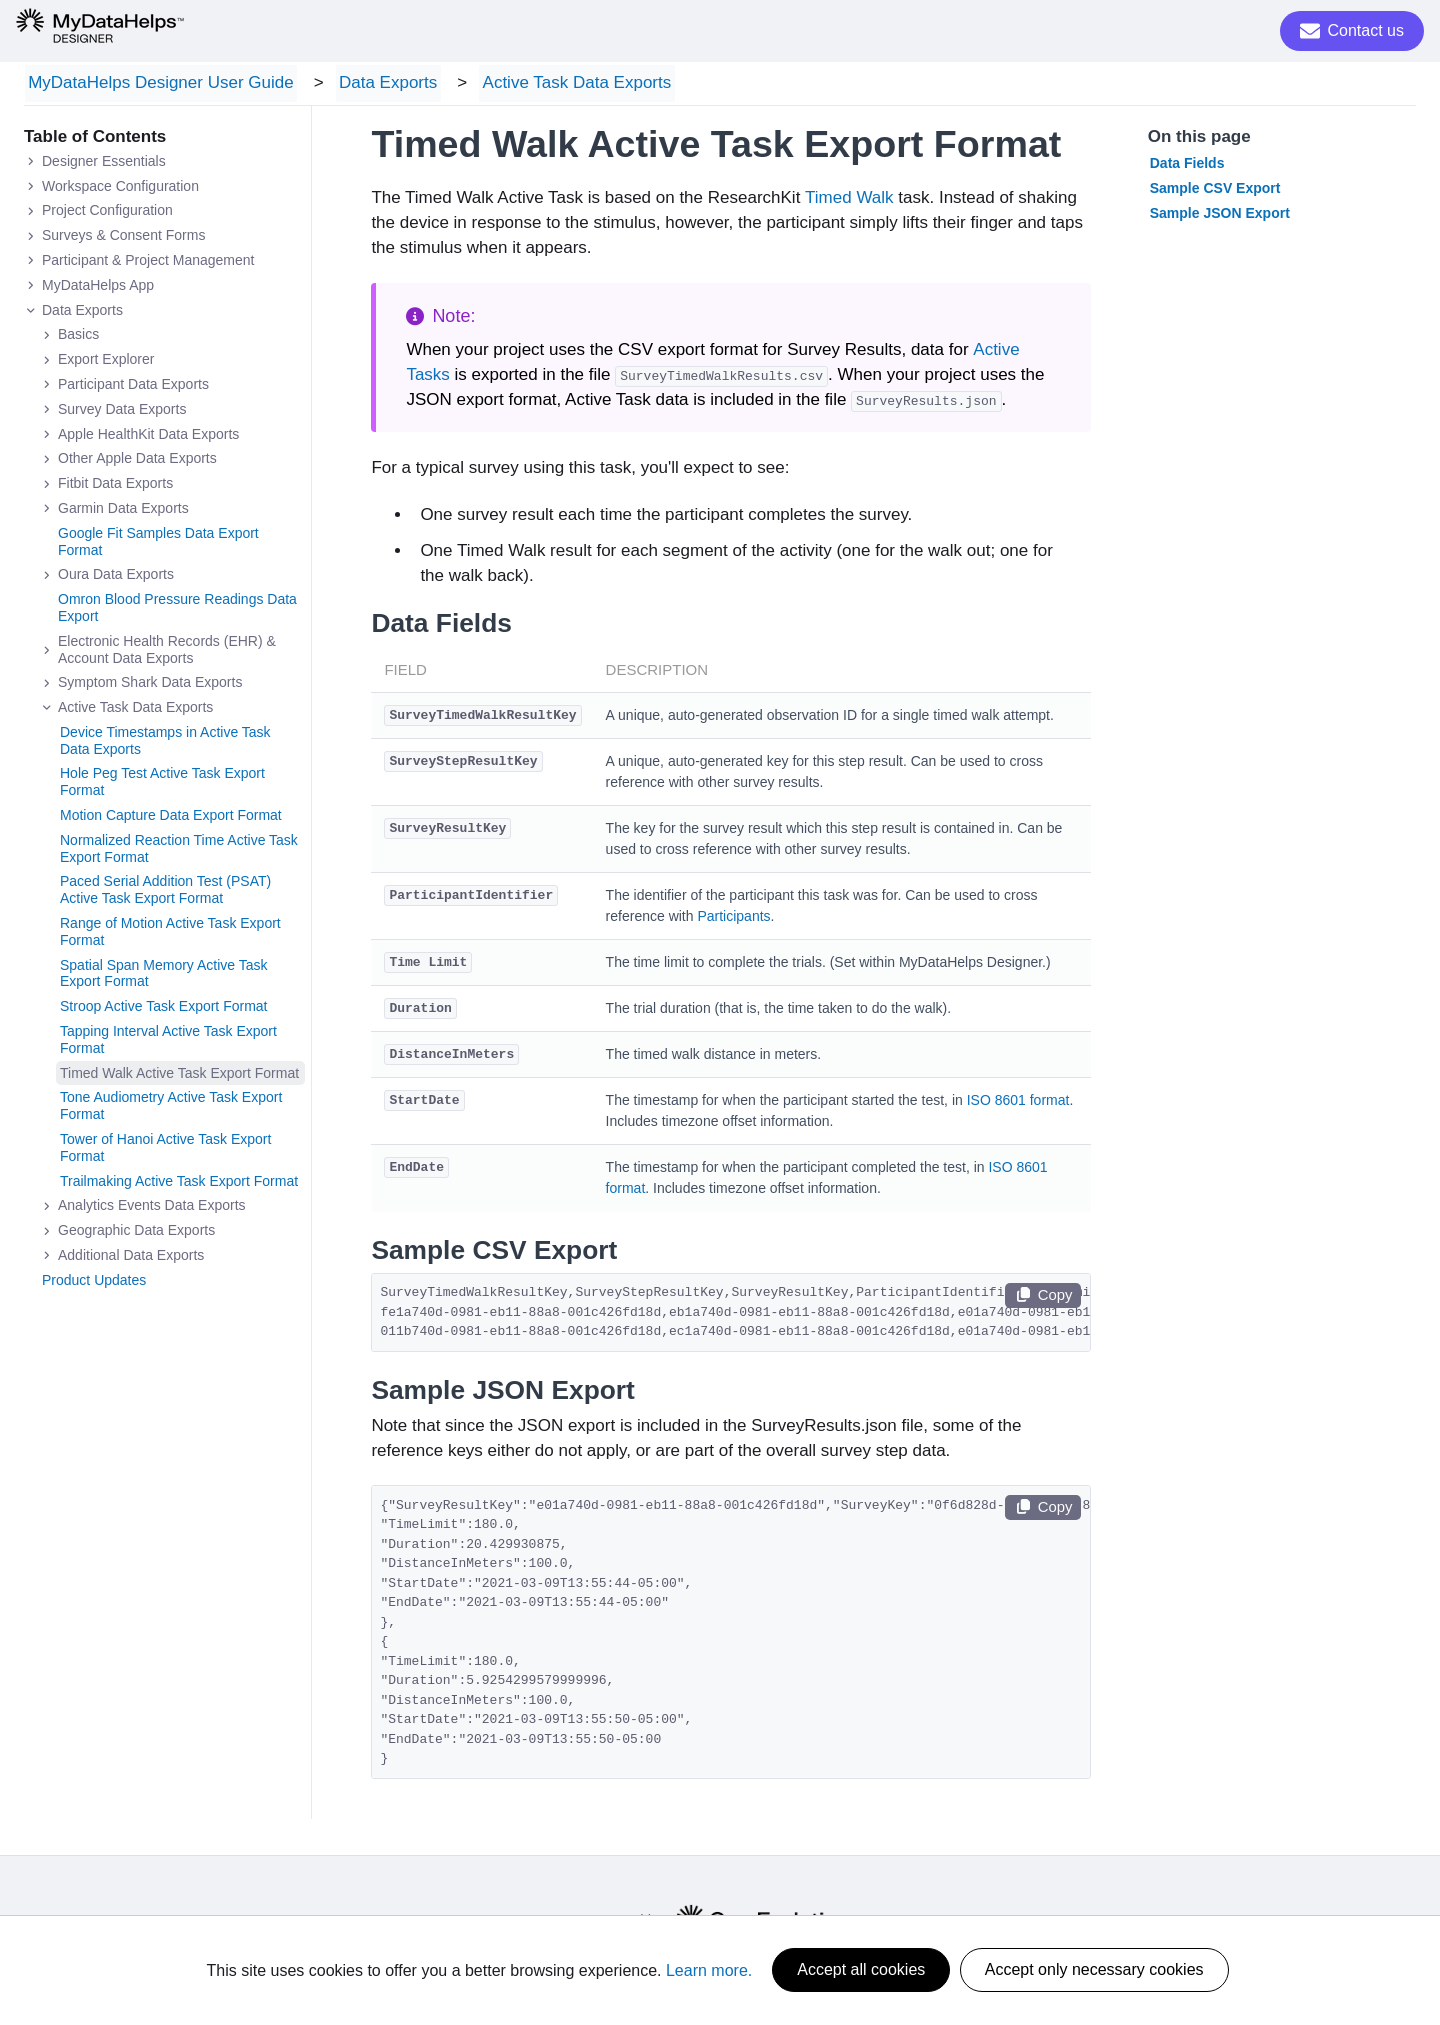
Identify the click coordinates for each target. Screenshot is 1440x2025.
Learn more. (709, 1970)
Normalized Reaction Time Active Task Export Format (179, 851)
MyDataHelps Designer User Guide (157, 84)
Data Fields (1187, 167)
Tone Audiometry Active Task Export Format (171, 1109)
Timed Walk (849, 201)
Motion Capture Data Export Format (171, 818)
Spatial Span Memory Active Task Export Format (164, 976)
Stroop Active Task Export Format (164, 1010)
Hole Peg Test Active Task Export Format (162, 785)
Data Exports (376, 84)
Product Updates (94, 1283)
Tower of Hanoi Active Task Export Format (165, 1150)
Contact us (1352, 31)
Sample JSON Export (1220, 216)
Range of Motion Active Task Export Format (170, 934)
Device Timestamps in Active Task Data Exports (165, 743)
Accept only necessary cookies (1094, 1970)
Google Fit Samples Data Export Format (158, 544)
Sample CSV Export (1215, 191)
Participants (733, 920)
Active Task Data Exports (556, 84)
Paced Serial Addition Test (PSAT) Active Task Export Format (165, 893)
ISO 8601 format (1018, 1104)
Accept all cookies (861, 1970)
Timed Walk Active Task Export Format (179, 1076)
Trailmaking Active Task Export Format (179, 1184)
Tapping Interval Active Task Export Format (168, 1042)
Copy (1043, 1298)
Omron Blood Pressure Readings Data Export (177, 611)
